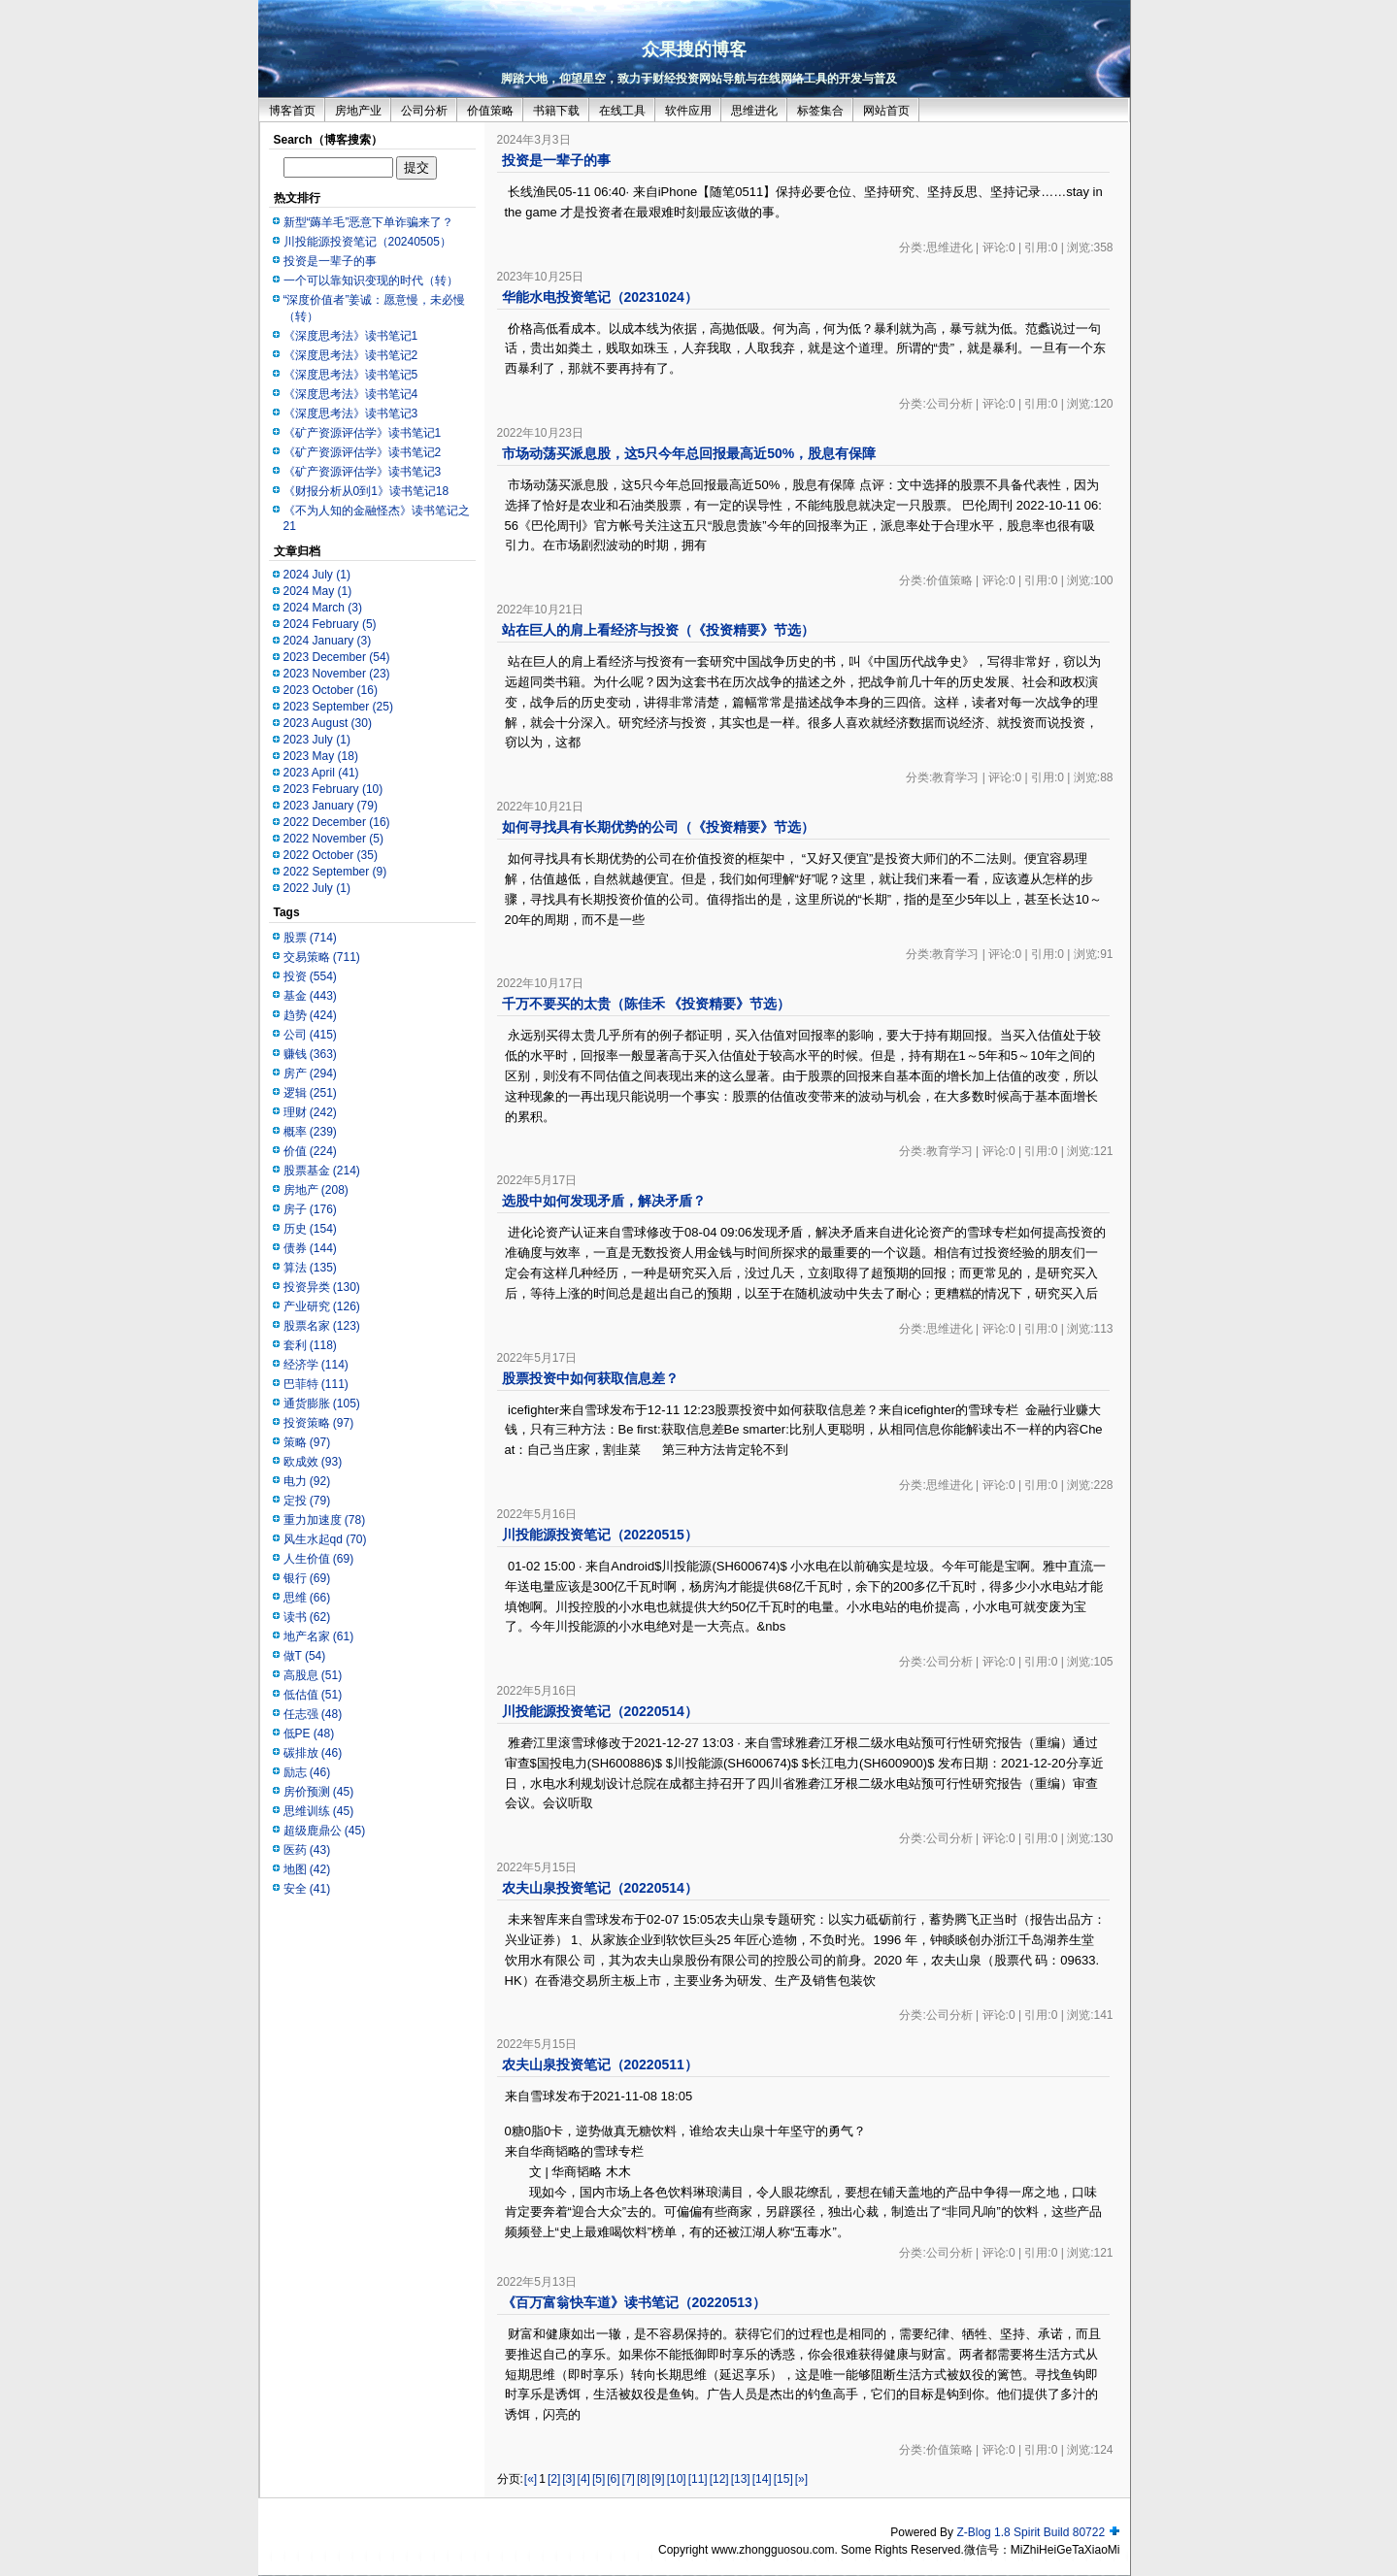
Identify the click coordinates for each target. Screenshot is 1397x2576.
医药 (307, 1850)
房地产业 (358, 110)
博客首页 (292, 110)
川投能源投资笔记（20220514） (600, 1711)
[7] (628, 2479)
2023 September (338, 706)
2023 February (333, 789)
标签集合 (820, 110)
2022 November (333, 838)
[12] (719, 2479)
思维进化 (754, 110)
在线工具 (622, 110)
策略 (307, 1442)
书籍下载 (556, 110)
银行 (307, 1578)
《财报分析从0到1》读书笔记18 (366, 491)
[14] (762, 2479)
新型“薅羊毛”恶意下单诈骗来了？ (368, 222)
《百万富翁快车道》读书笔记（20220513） (634, 2302)
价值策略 (490, 110)
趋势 (310, 1015)
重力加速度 (324, 1520)
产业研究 (321, 1306)
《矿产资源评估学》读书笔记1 (362, 433)
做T (304, 1656)
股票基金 (321, 1170)
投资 (310, 976)
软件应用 (688, 110)
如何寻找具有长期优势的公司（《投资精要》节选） (658, 827)
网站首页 (886, 110)
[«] (530, 2479)
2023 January (330, 805)
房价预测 (318, 1792)
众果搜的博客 (694, 49)
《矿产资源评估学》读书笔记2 (362, 452)
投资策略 (318, 1423)
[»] (801, 2479)
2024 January (327, 640)
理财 (310, 1112)
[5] (598, 2479)
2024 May (317, 591)
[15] (783, 2479)
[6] (613, 2479)
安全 (307, 1889)
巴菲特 (316, 1384)
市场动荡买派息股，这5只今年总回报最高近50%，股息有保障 (689, 453)
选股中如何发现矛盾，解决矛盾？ (604, 1200)
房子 (310, 1209)
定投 (307, 1500)
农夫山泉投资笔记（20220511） (600, 2064)
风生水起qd (325, 1539)
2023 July (316, 739)
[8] (643, 2479)
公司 (310, 1034)
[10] (676, 2479)
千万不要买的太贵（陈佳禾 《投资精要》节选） (646, 1003)
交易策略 (321, 957)
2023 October (330, 690)
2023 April (321, 772)
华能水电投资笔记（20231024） (600, 297)
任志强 (313, 1714)
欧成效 (313, 1462)
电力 (307, 1481)
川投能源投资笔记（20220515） (600, 1534)
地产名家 (318, 1636)
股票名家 (321, 1326)
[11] (698, 2479)
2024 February (330, 624)
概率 (310, 1132)
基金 (310, 996)
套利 (310, 1345)
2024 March (322, 607)
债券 (310, 1248)
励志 (307, 1772)
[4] (584, 2479)
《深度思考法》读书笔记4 (350, 394)
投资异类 (321, 1287)
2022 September (335, 871)
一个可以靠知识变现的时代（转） (370, 280)
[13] (740, 2479)
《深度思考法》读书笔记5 (350, 374)
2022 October (330, 855)
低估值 (313, 1694)
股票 (310, 937)
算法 (310, 1267)
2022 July (316, 888)
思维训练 (318, 1811)
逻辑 (310, 1093)
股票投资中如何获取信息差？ (590, 1378)
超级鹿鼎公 (324, 1830)
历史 (310, 1229)
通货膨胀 (321, 1403)
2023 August (327, 723)
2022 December (336, 822)
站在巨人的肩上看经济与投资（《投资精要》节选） (658, 630)
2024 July (316, 574)
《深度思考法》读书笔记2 (350, 355)
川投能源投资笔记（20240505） (367, 241)
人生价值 (318, 1559)
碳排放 (313, 1753)
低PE (309, 1733)
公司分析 (424, 110)
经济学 (316, 1364)
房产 (310, 1073)
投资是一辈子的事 (330, 261)
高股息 (313, 1675)
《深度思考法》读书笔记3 (350, 413)
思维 (307, 1597)
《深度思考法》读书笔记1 (350, 336)
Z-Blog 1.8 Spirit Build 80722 (1030, 2532)
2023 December (336, 657)
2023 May (320, 756)
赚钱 (310, 1054)
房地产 (316, 1190)
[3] (568, 2479)
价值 (310, 1151)
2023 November (336, 673)
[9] (657, 2479)
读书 (307, 1617)
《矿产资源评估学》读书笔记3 (362, 472)
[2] (554, 2479)
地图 (307, 1869)
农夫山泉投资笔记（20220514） (600, 1888)
